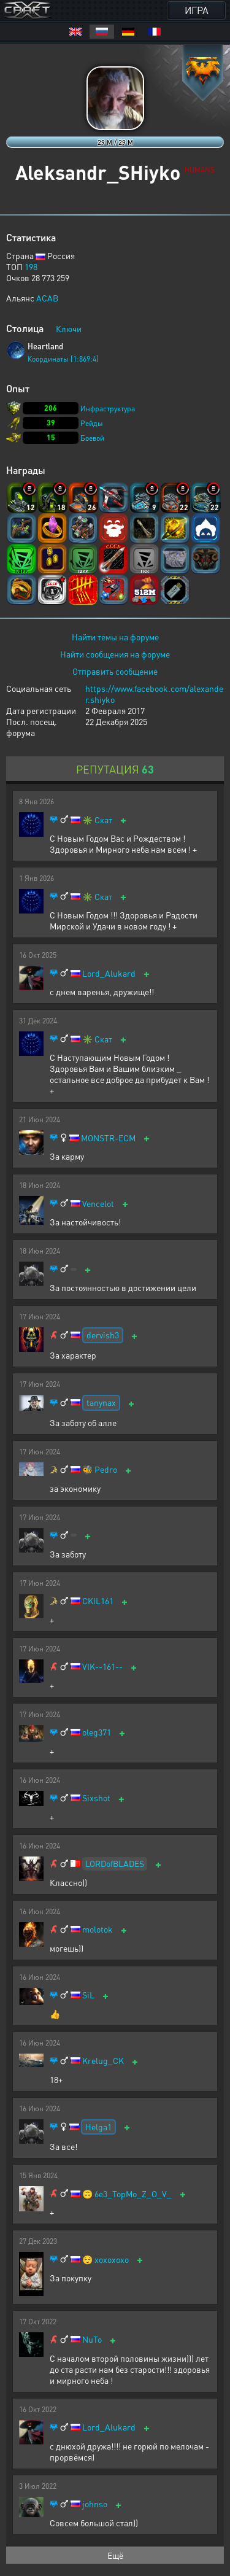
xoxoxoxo (111, 2259)
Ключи (69, 328)
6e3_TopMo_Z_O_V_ (133, 2194)
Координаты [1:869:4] (63, 358)
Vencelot (98, 1203)
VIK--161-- (102, 1666)
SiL (88, 1995)
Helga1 (98, 2126)
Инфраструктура (107, 408)
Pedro (105, 1469)
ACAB (47, 297)
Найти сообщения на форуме (115, 653)
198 (31, 266)
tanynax (101, 1402)
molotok (97, 1929)
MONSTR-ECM (108, 1138)
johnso (94, 2504)
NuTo (92, 2339)
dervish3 (102, 1334)
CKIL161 (97, 1601)
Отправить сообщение (115, 671)
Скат (103, 820)
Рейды (91, 423)
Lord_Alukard (109, 973)
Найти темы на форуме (115, 636)
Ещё (115, 2555)
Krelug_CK (103, 2060)
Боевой (92, 438)
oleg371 (96, 1732)
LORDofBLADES (114, 1863)
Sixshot (96, 1798)
